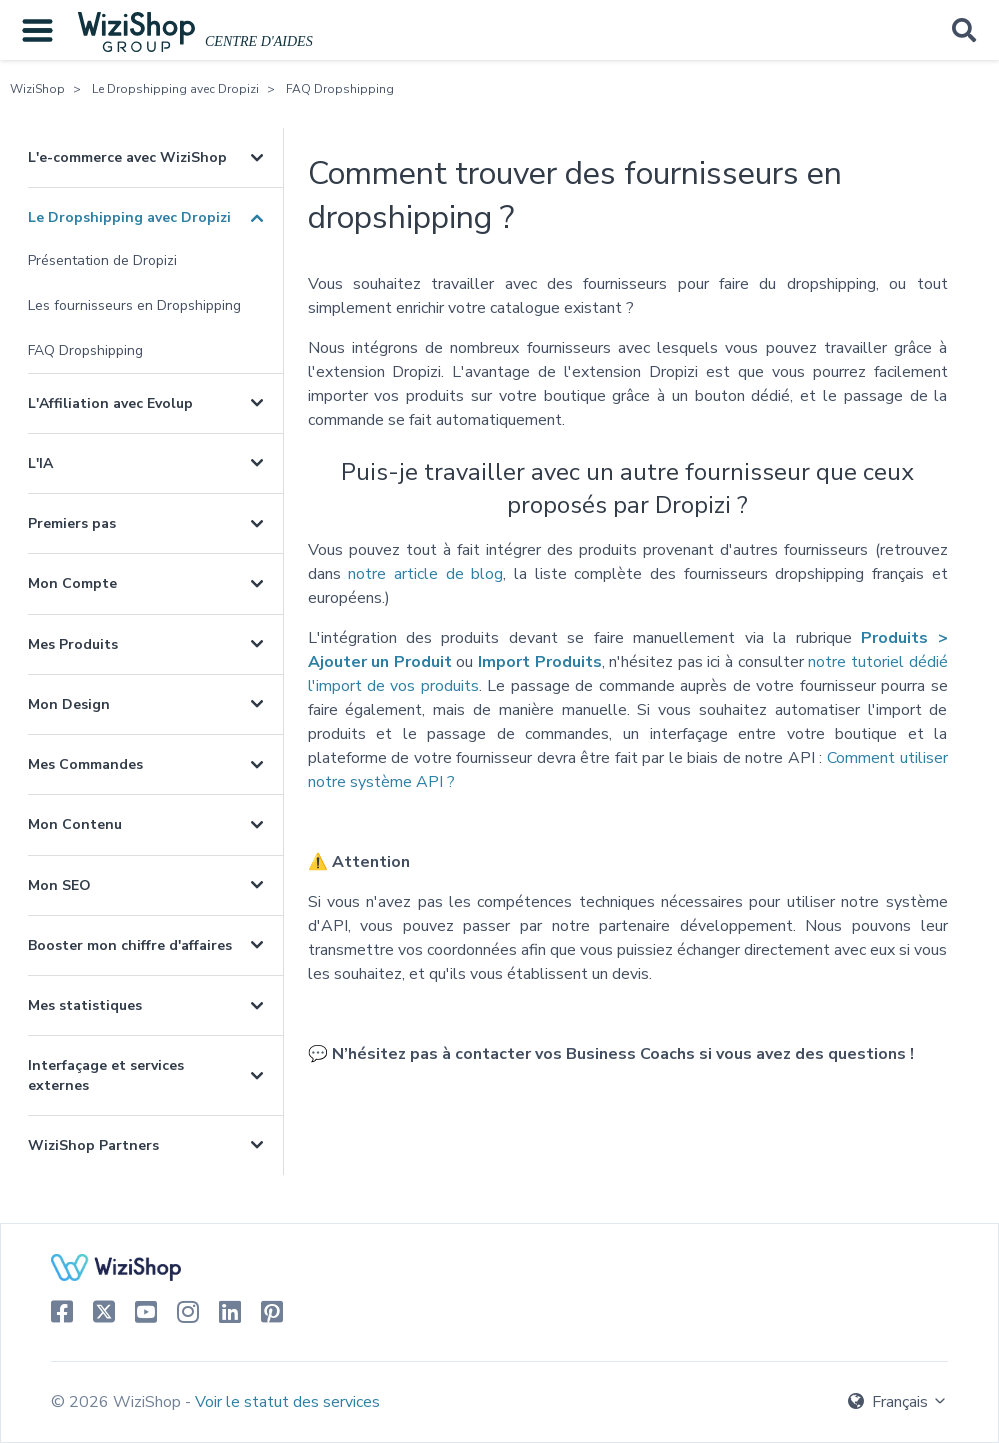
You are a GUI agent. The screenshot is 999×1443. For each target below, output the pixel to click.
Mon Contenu (75, 824)
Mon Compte (72, 583)
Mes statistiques (85, 1005)
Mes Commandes (85, 764)
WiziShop (37, 89)
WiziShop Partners (93, 1145)
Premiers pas (72, 523)
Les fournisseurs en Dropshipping (134, 305)
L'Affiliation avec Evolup (110, 403)
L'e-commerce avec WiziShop (127, 157)
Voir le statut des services (287, 1402)
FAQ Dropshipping (340, 89)
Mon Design (69, 704)
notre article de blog (425, 574)
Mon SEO (59, 885)
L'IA (40, 463)
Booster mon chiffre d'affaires (130, 945)
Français (898, 1402)
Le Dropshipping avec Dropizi (175, 89)
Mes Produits (73, 644)
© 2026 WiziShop (118, 1402)
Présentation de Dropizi (102, 260)
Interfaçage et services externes (106, 1075)
